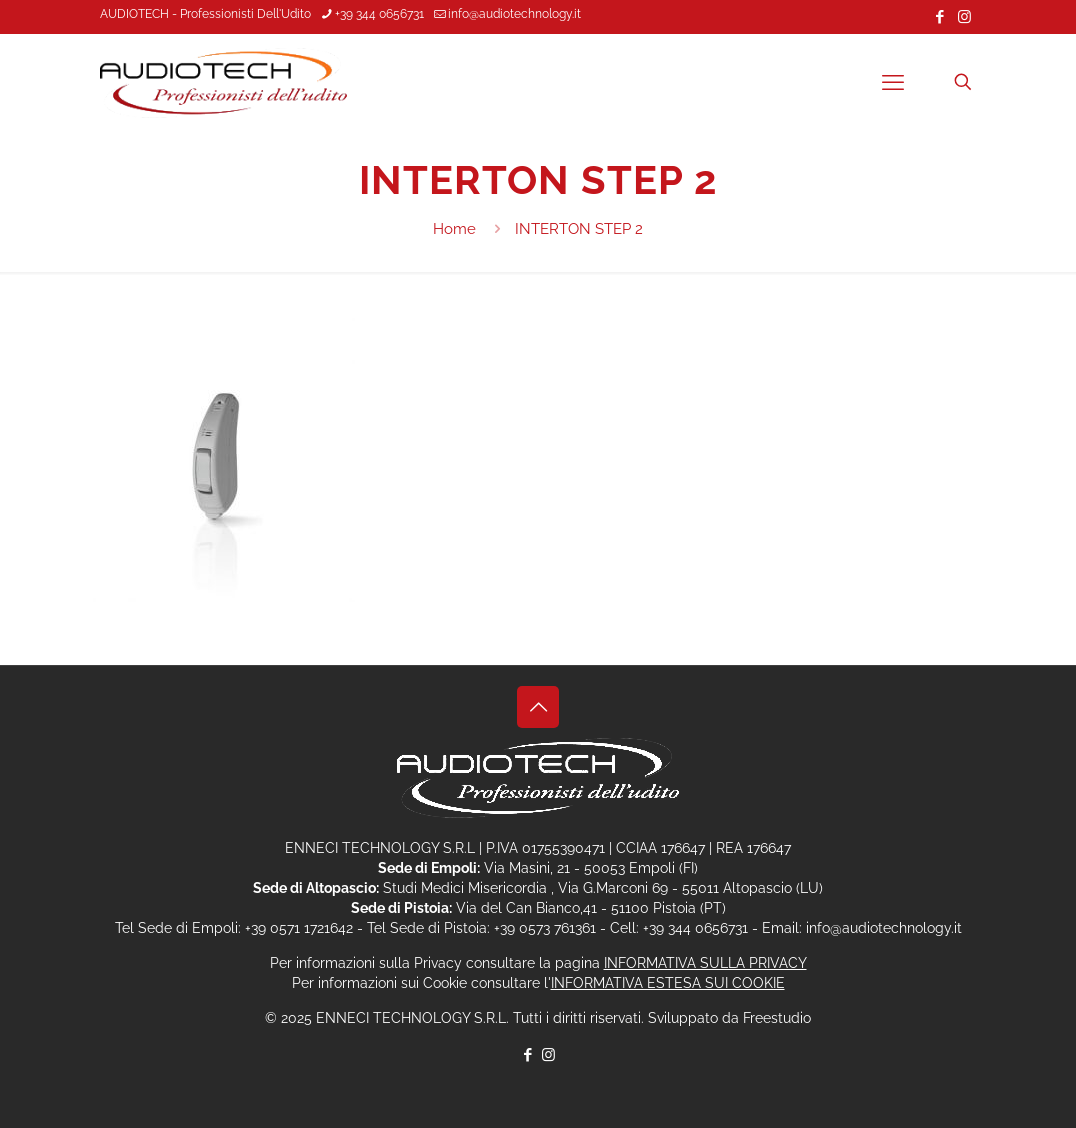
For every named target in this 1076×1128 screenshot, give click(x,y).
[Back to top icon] (538, 707)
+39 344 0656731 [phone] (379, 14)
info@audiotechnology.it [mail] (514, 14)
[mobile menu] (893, 82)
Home (454, 229)
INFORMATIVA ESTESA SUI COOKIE (668, 983)
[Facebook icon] (939, 17)
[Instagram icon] (964, 17)
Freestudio (777, 1018)
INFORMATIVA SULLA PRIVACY (705, 963)
